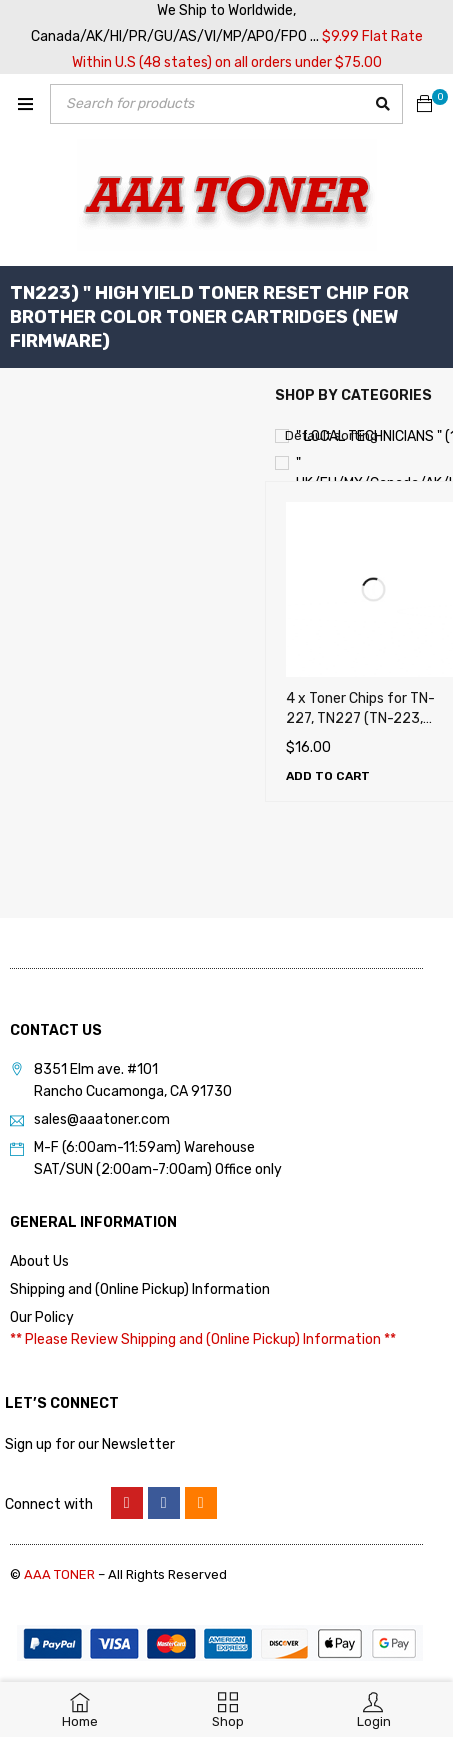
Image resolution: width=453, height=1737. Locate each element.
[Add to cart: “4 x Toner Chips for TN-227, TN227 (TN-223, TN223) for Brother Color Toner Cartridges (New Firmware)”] (328, 776)
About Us (39, 1261)
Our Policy (42, 1317)
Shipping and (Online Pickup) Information (140, 1289)
